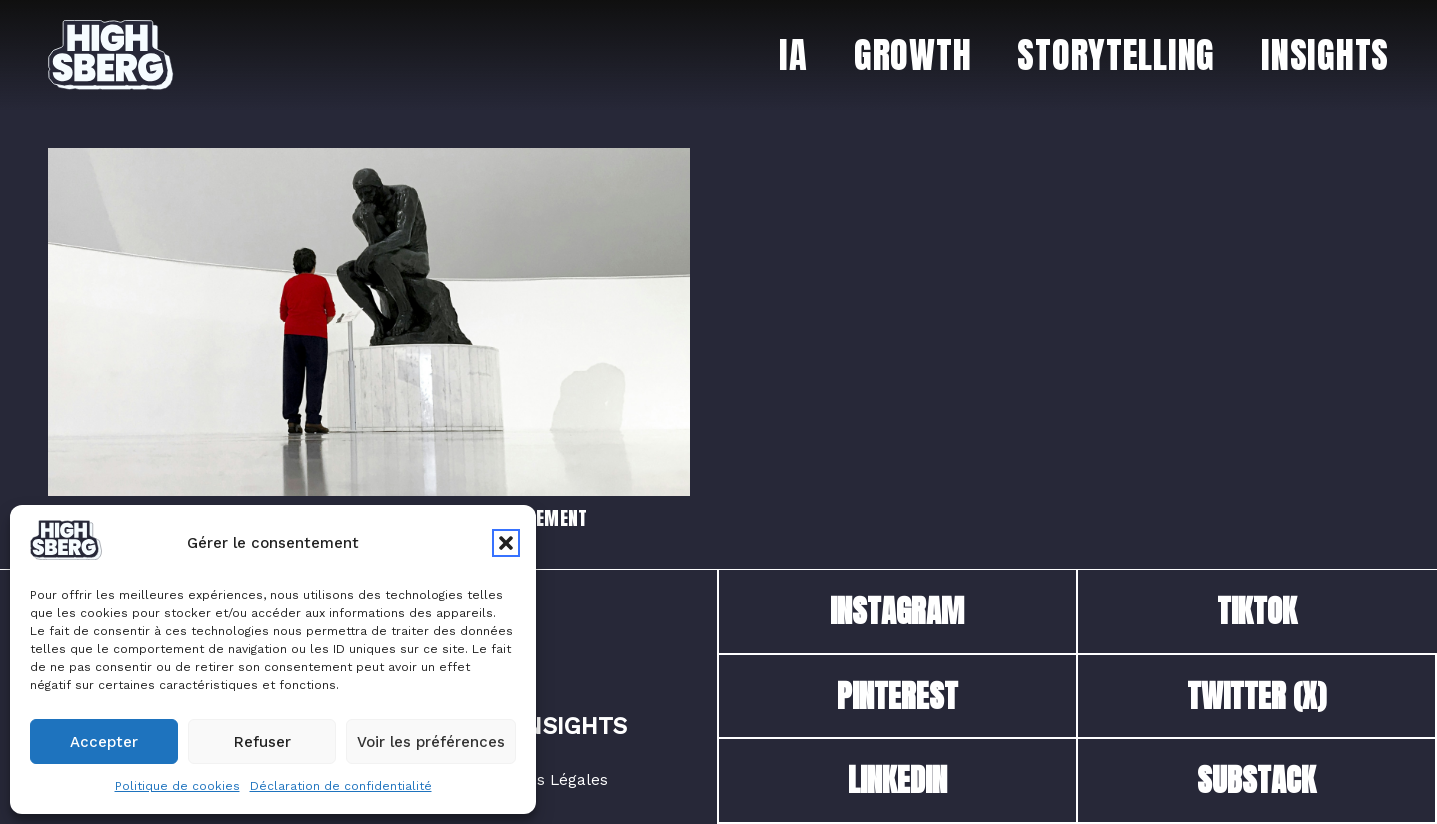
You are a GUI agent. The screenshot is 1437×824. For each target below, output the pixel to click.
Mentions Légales (542, 780)
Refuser (262, 742)
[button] (506, 543)
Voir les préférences (431, 742)
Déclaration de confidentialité (341, 786)
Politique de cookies (177, 786)
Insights (572, 726)
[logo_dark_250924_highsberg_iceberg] (111, 55)
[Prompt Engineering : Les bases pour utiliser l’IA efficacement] (369, 160)
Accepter (104, 742)
